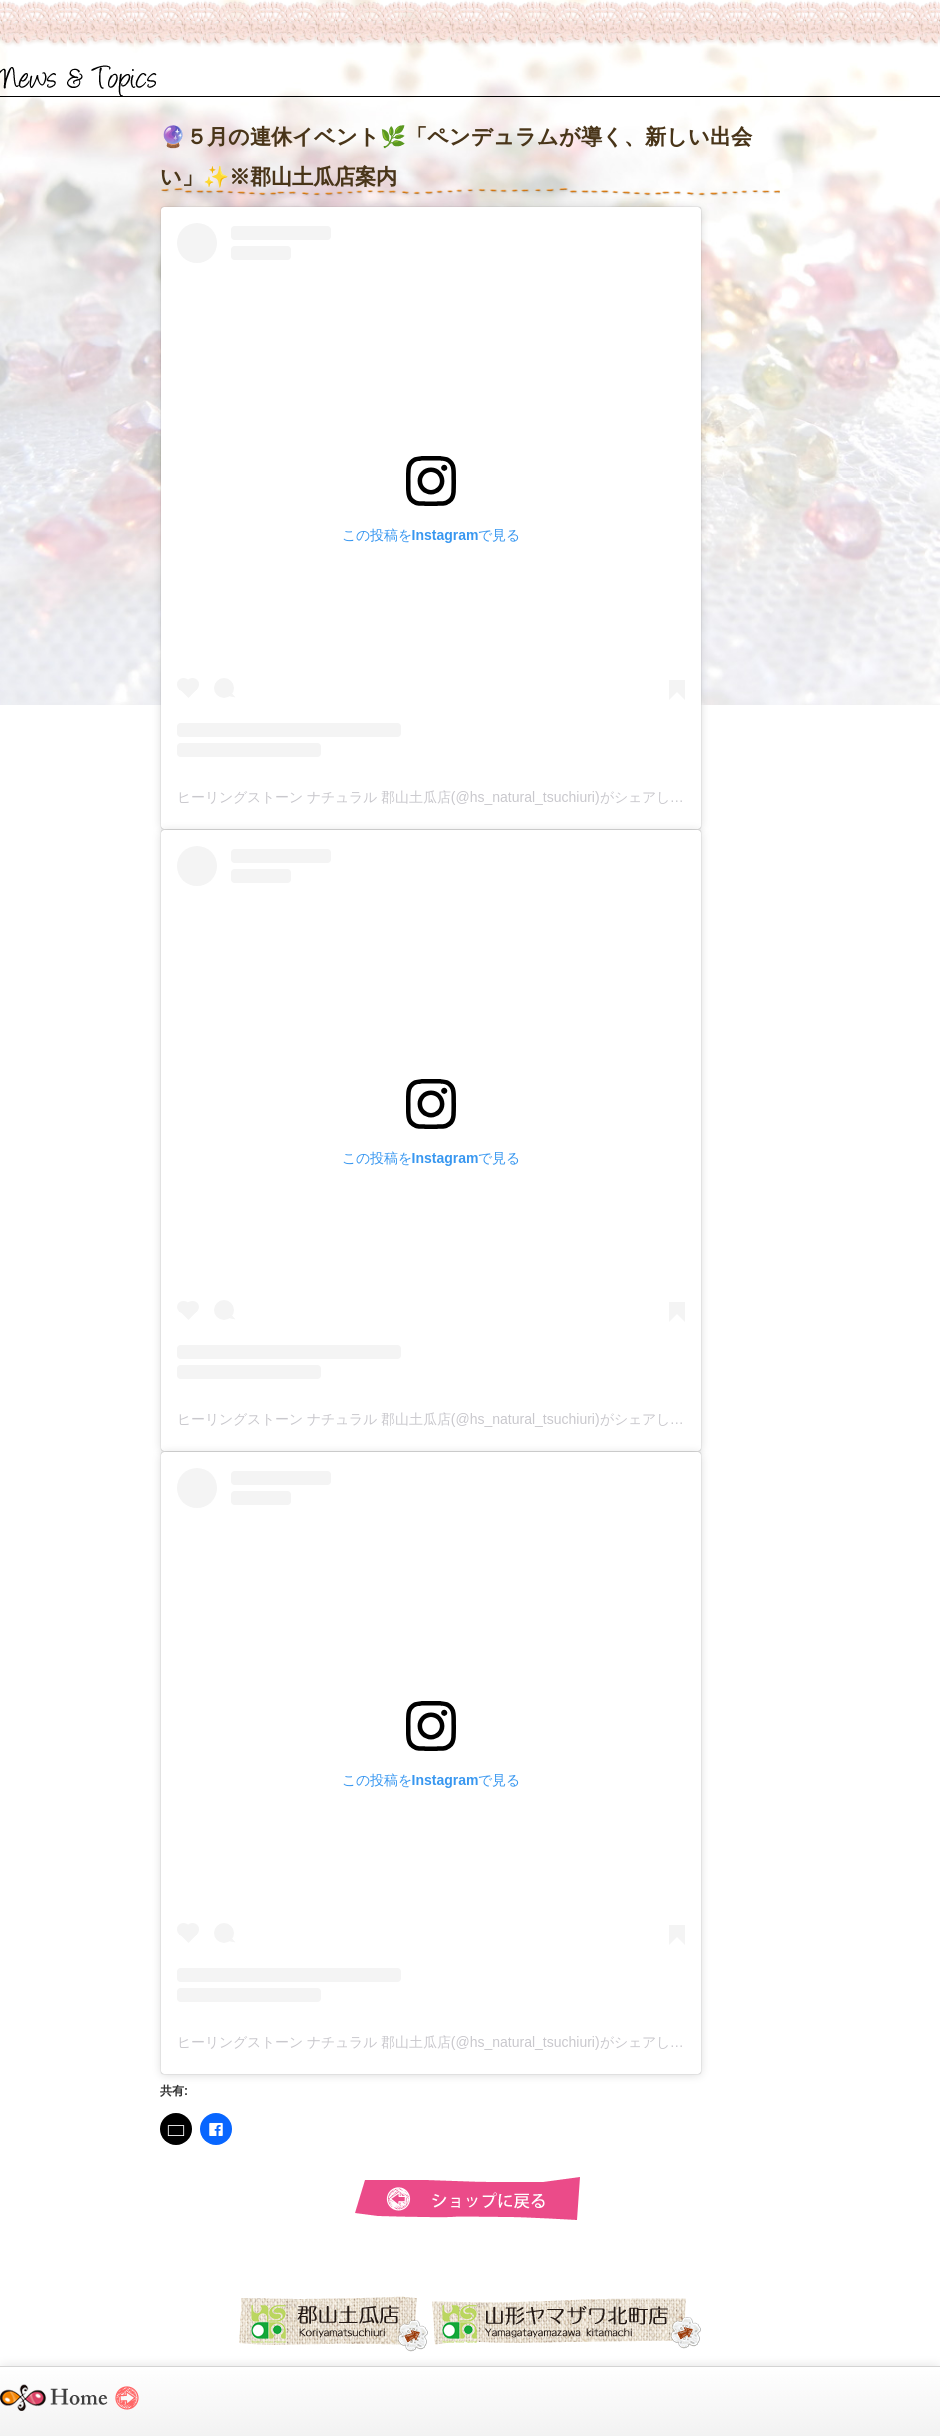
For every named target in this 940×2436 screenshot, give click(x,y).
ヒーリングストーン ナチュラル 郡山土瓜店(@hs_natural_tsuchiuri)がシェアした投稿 (444, 797)
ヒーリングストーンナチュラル (87, 2406)
